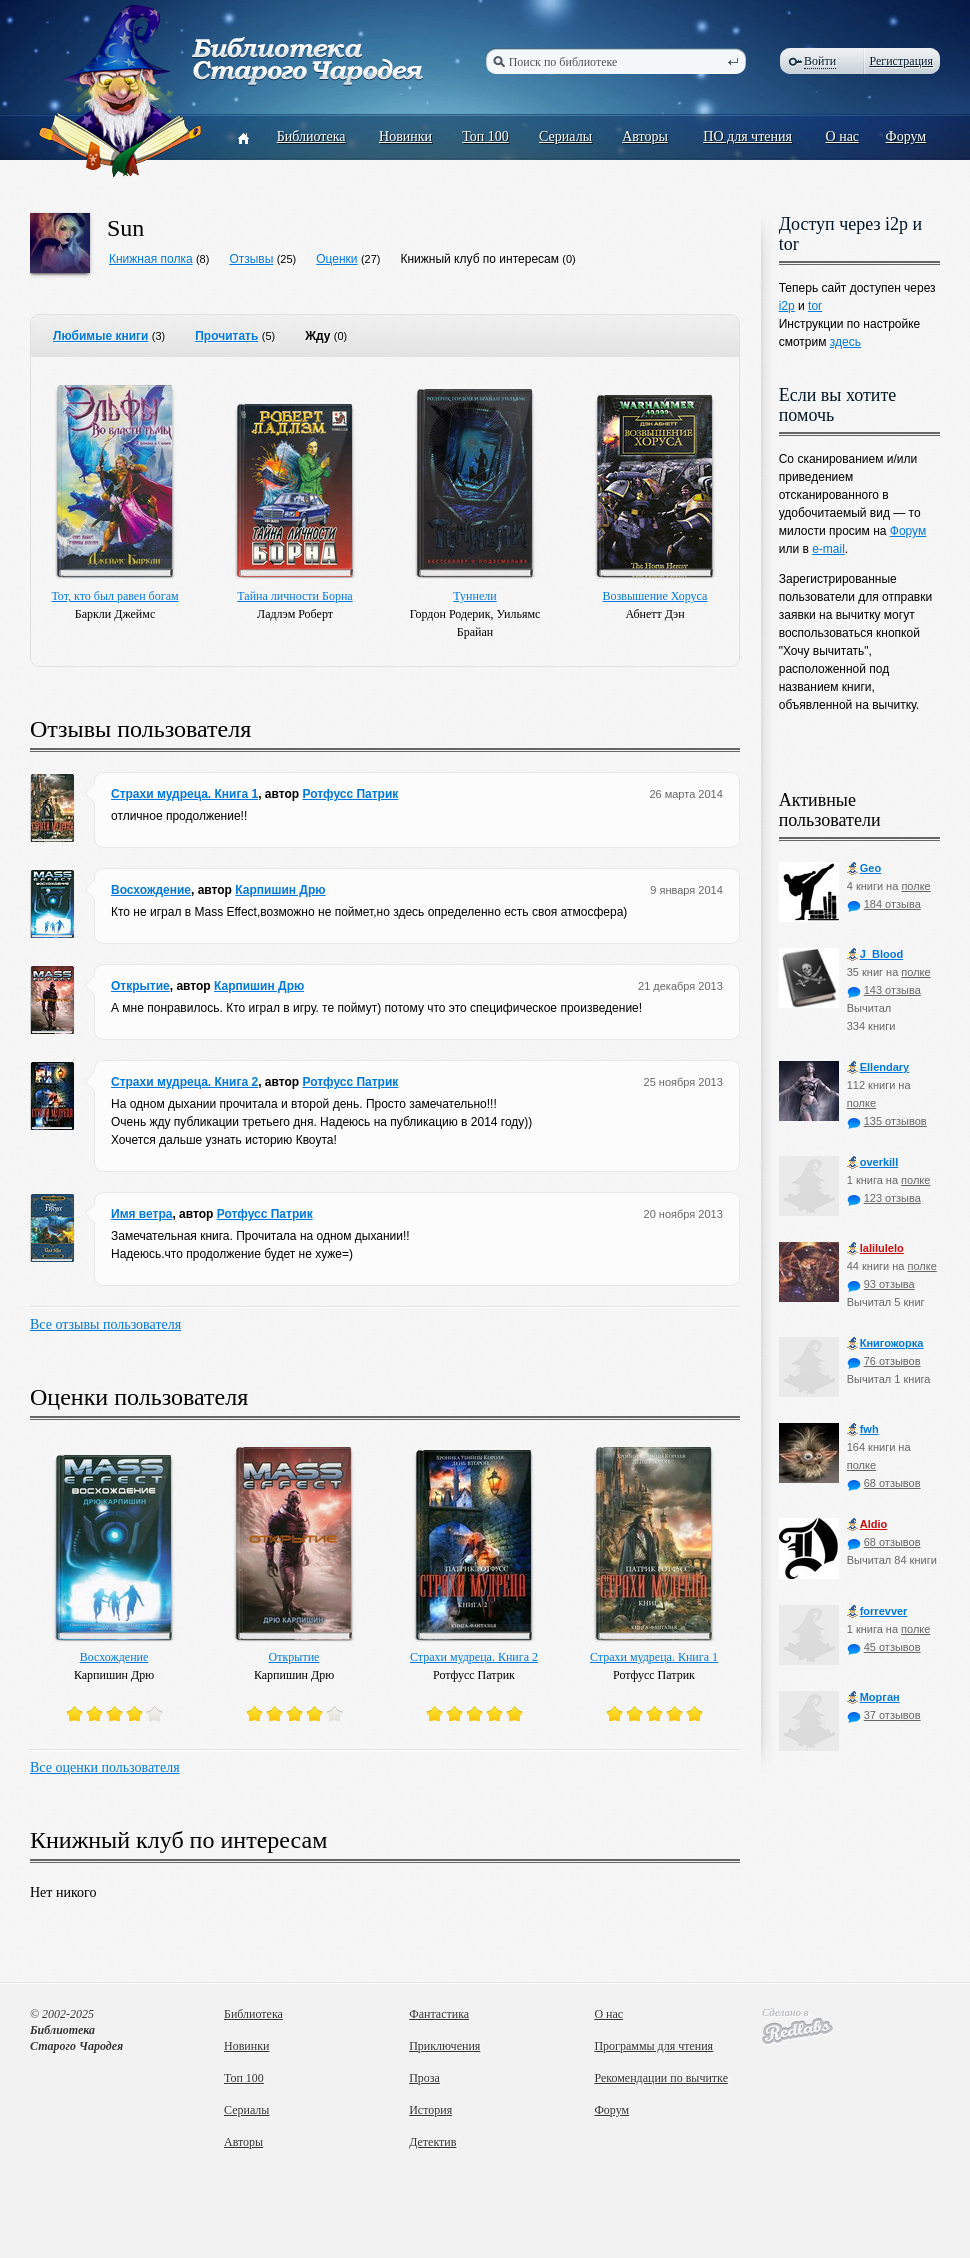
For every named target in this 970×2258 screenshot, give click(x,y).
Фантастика (439, 2014)
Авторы (645, 136)
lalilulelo (875, 1248)
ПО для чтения (747, 136)
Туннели (474, 596)
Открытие (140, 986)
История (430, 2110)
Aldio (867, 1524)
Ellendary (878, 1067)
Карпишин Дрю (280, 890)
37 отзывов (884, 1715)
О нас (843, 136)
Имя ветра (141, 1214)
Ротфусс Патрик (350, 794)
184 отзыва (884, 904)
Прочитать (226, 336)
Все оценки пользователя (105, 1767)
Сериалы (565, 136)
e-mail (828, 549)
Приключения (444, 2046)
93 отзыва (881, 1284)
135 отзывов (887, 1121)
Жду (317, 336)
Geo (864, 868)
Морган (873, 1697)
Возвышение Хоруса (655, 596)
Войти (820, 61)
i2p (787, 306)
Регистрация (901, 61)
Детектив (432, 2142)
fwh (863, 1429)
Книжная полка (151, 259)
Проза (424, 2078)
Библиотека (311, 136)
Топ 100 (485, 136)
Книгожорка (885, 1343)
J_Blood (875, 954)
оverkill (873, 1162)
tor (815, 306)
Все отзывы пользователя (105, 1324)
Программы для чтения (653, 2046)
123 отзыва (884, 1198)
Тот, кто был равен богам (114, 596)
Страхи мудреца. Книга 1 (184, 794)
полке (915, 886)
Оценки (336, 259)
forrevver (877, 1611)
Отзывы (251, 259)
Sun (125, 228)
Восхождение (151, 890)
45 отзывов (884, 1647)
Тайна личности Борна (294, 596)
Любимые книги (100, 336)
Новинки (405, 136)
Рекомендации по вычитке (661, 2078)
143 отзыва (884, 990)
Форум (906, 136)
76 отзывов (884, 1361)
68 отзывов (884, 1483)
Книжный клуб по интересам (479, 259)
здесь (845, 342)
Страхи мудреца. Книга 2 (184, 1082)
